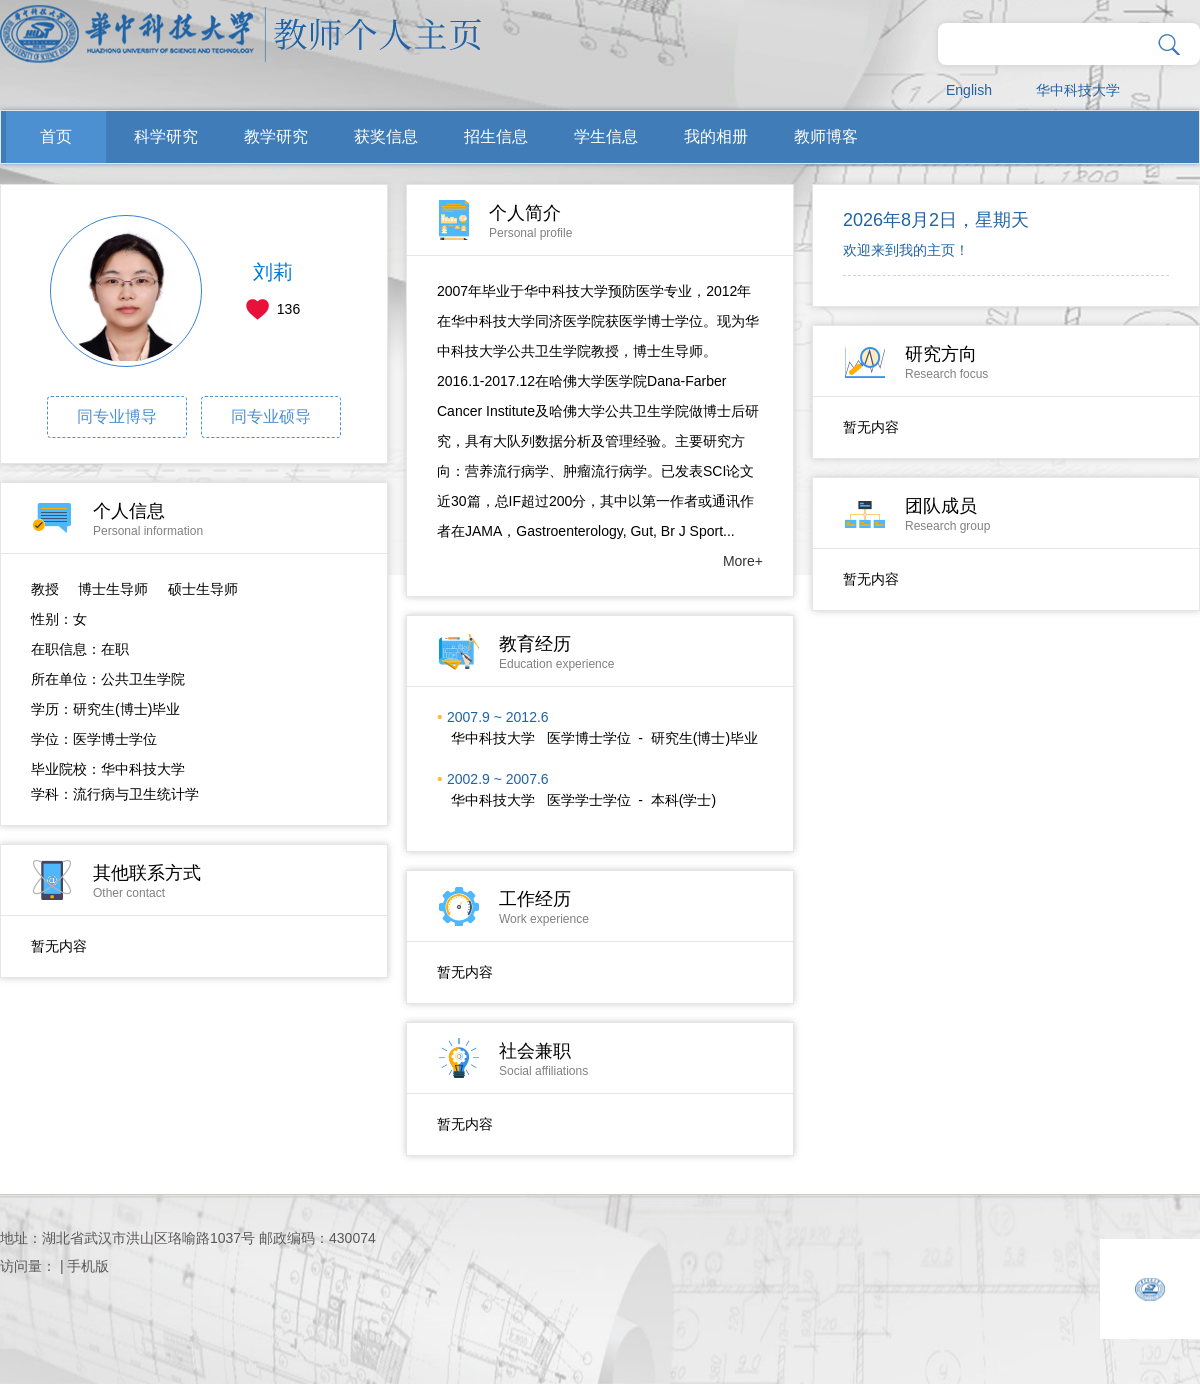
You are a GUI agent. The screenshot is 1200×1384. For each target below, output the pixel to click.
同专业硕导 (271, 416)
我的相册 (716, 136)
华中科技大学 (1078, 90)
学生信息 (606, 136)
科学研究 (166, 136)
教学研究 (276, 136)
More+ (743, 561)
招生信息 (496, 136)
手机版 (88, 1266)
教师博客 (826, 136)
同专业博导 (117, 416)
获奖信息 (386, 136)
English (969, 90)
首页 (56, 136)
